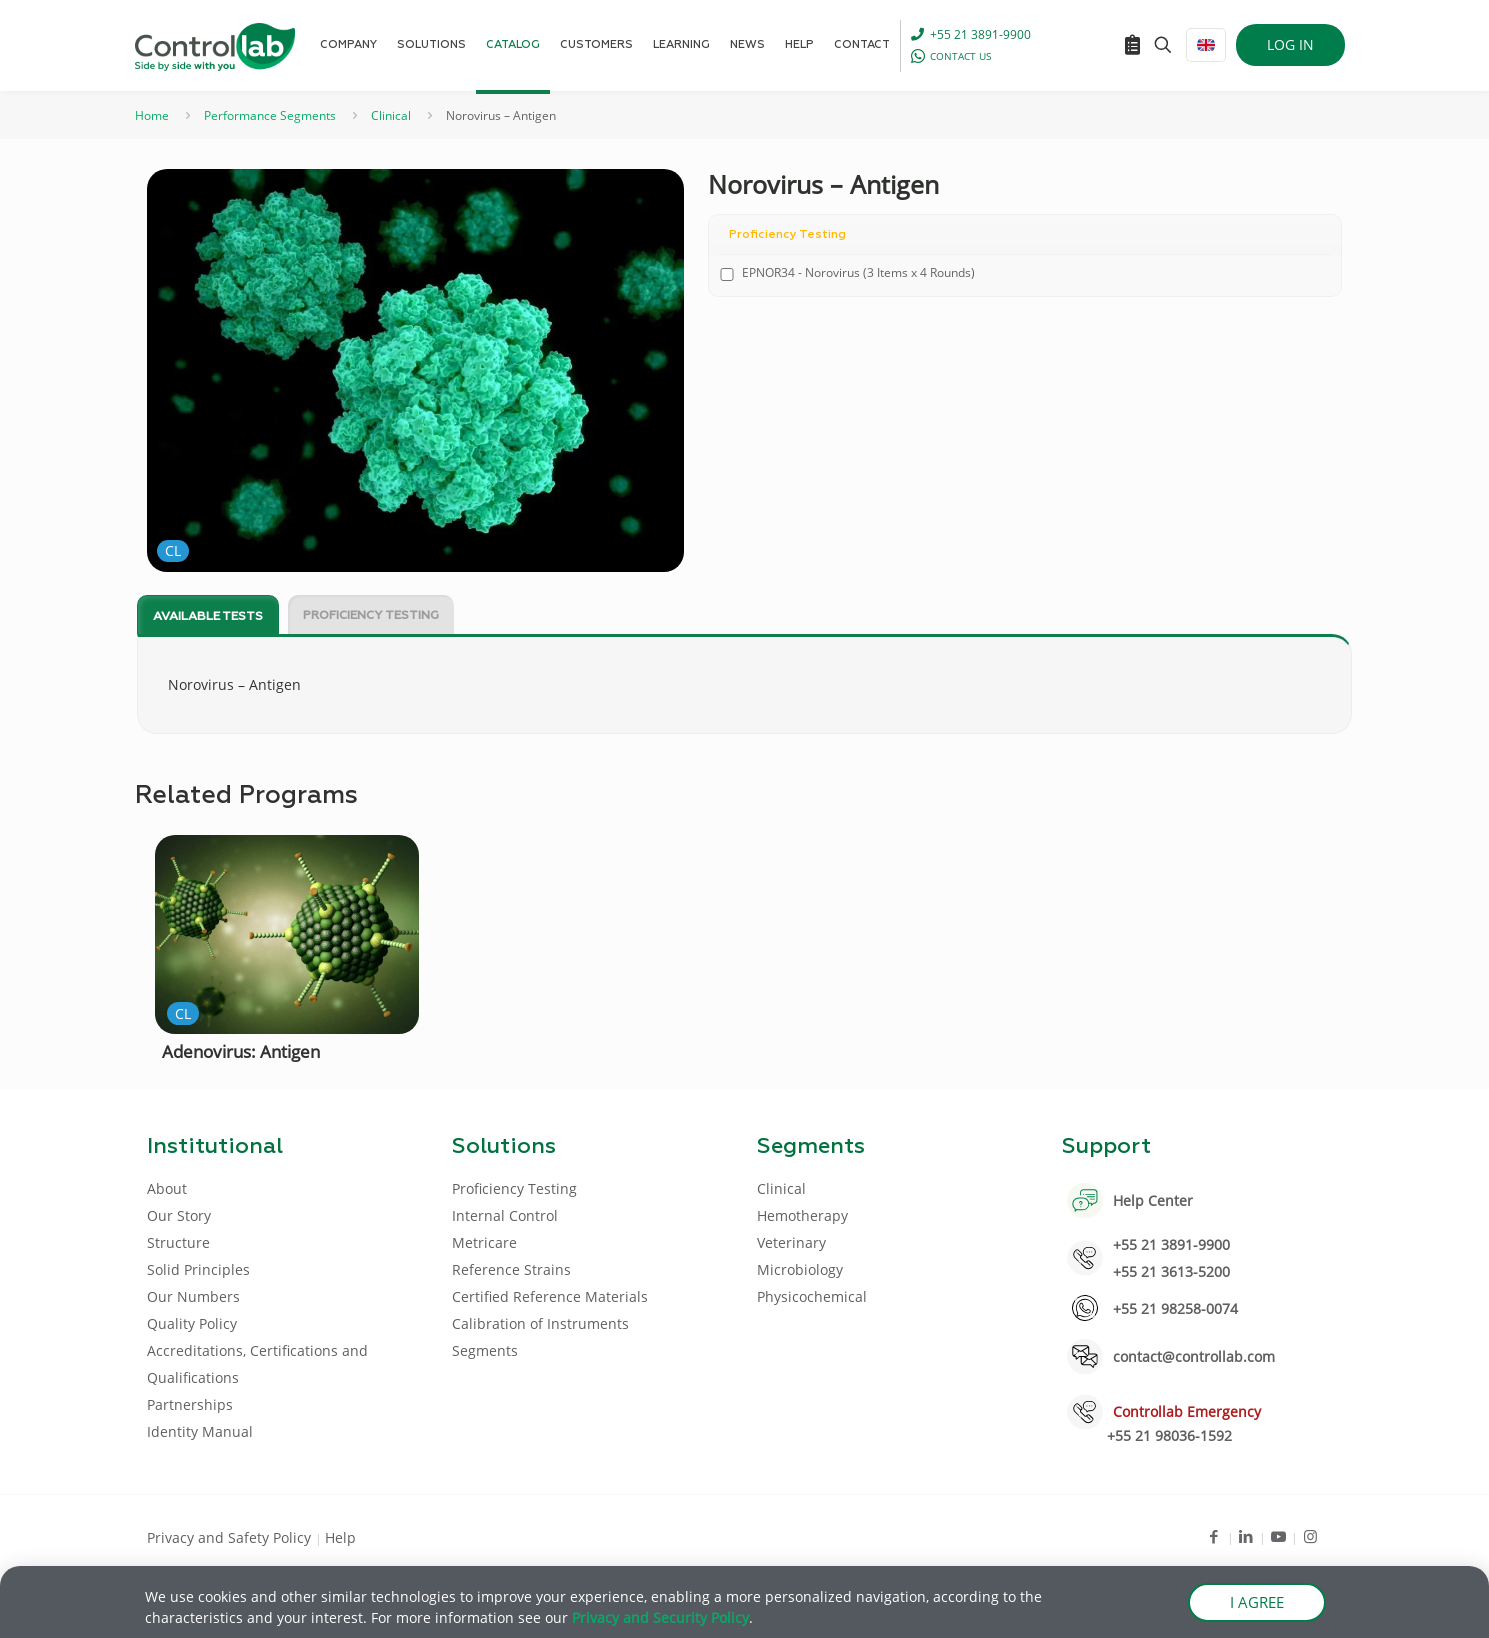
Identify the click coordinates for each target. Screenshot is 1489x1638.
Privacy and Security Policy (660, 1619)
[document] (744, 819)
